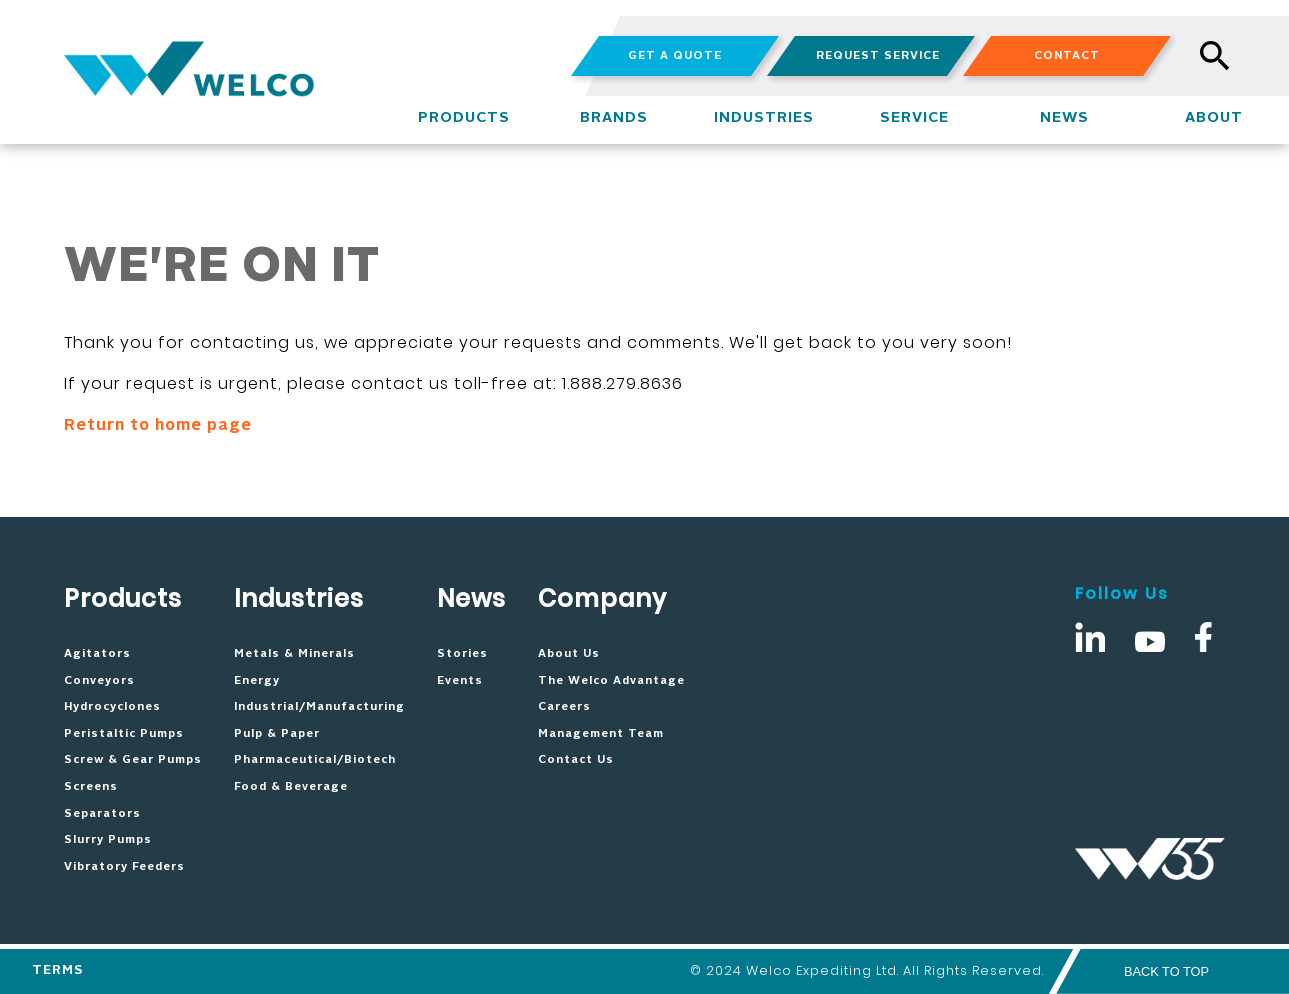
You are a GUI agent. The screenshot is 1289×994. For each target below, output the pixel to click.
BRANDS (614, 118)
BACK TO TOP (1166, 971)
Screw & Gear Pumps (133, 760)
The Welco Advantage (611, 681)
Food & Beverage (291, 787)
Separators (102, 814)
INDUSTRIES (764, 118)
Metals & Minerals (294, 654)
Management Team (601, 734)
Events (460, 681)
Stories (462, 654)
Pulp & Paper (277, 734)
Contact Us (576, 760)
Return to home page (158, 426)
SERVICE (914, 118)
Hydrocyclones (112, 707)
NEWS (1064, 118)
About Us (569, 654)
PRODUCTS (464, 118)
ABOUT (1214, 118)
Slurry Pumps (108, 840)
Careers (564, 707)
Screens (91, 787)
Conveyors (99, 681)
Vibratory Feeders (124, 867)
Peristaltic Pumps (124, 734)
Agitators (97, 654)
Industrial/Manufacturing (319, 707)
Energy (257, 681)
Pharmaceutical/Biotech (315, 760)
